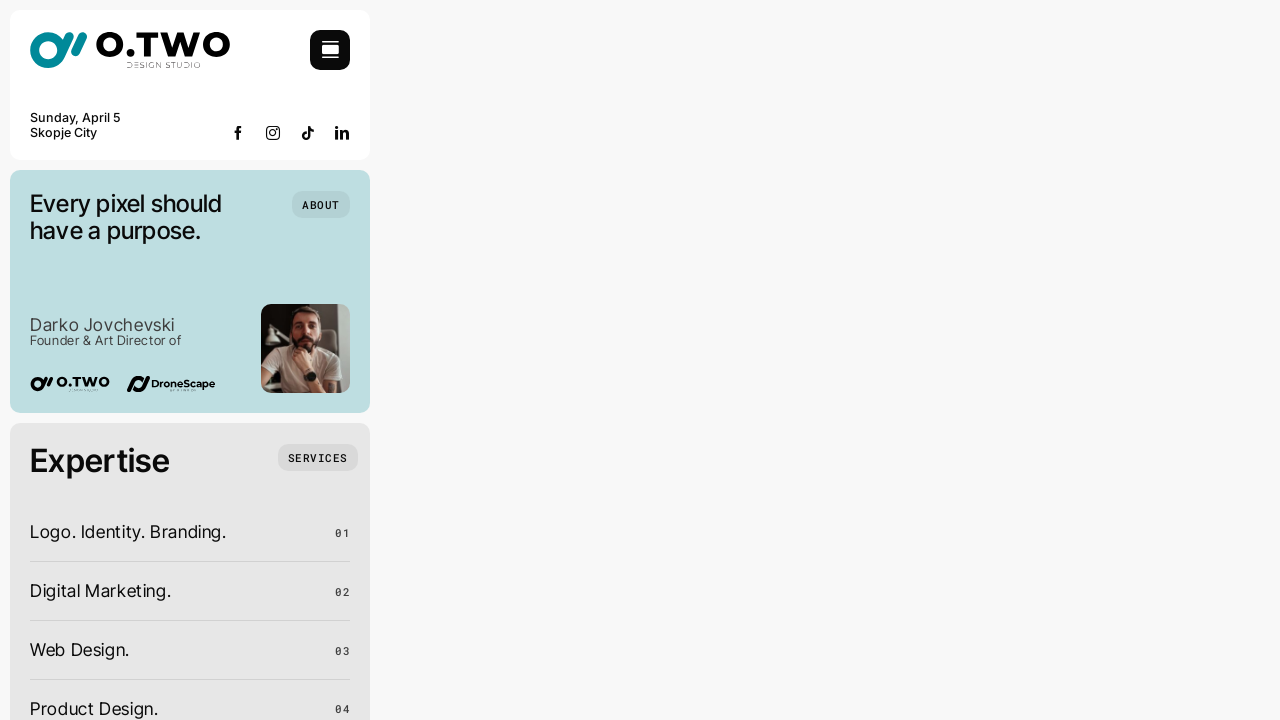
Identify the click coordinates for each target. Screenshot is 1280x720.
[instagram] (273, 133)
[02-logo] (130, 38)
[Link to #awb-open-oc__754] (330, 50)
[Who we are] (321, 204)
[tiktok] (308, 133)
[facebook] (238, 133)
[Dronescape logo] (171, 384)
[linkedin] (342, 133)
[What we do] (318, 457)
